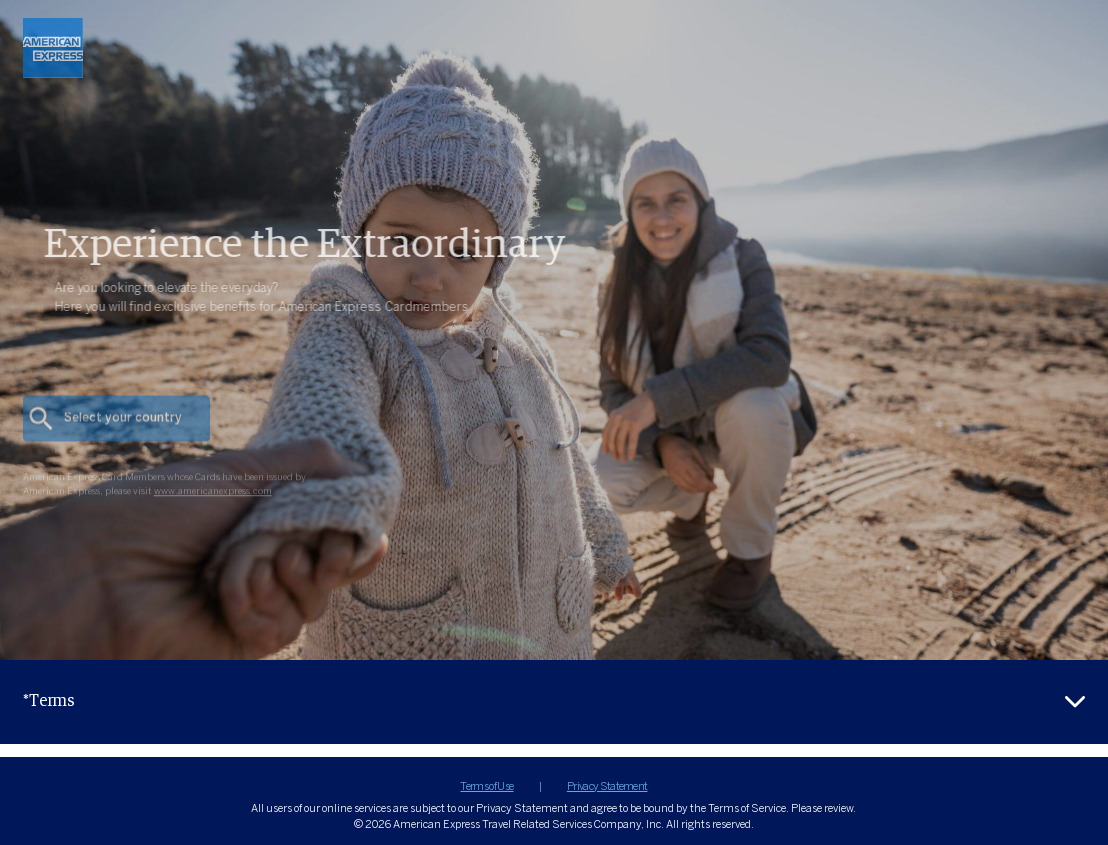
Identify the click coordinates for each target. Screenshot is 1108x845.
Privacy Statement (607, 787)
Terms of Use (486, 787)
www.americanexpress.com (213, 510)
